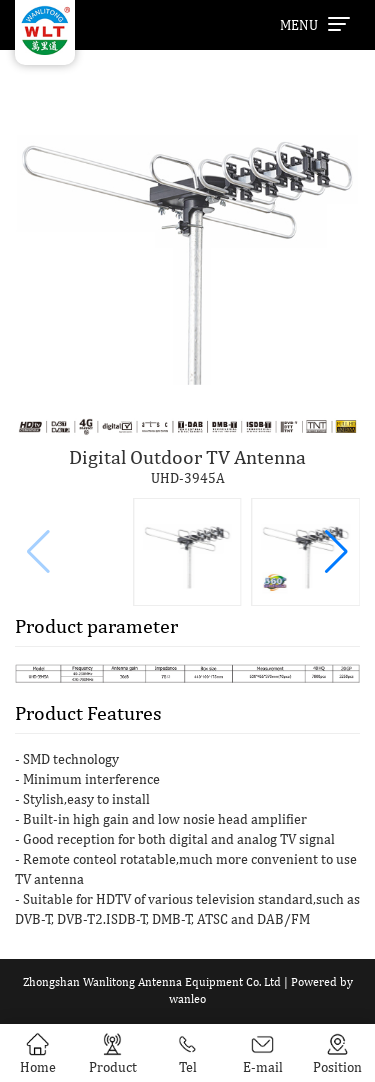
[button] (336, 552)
